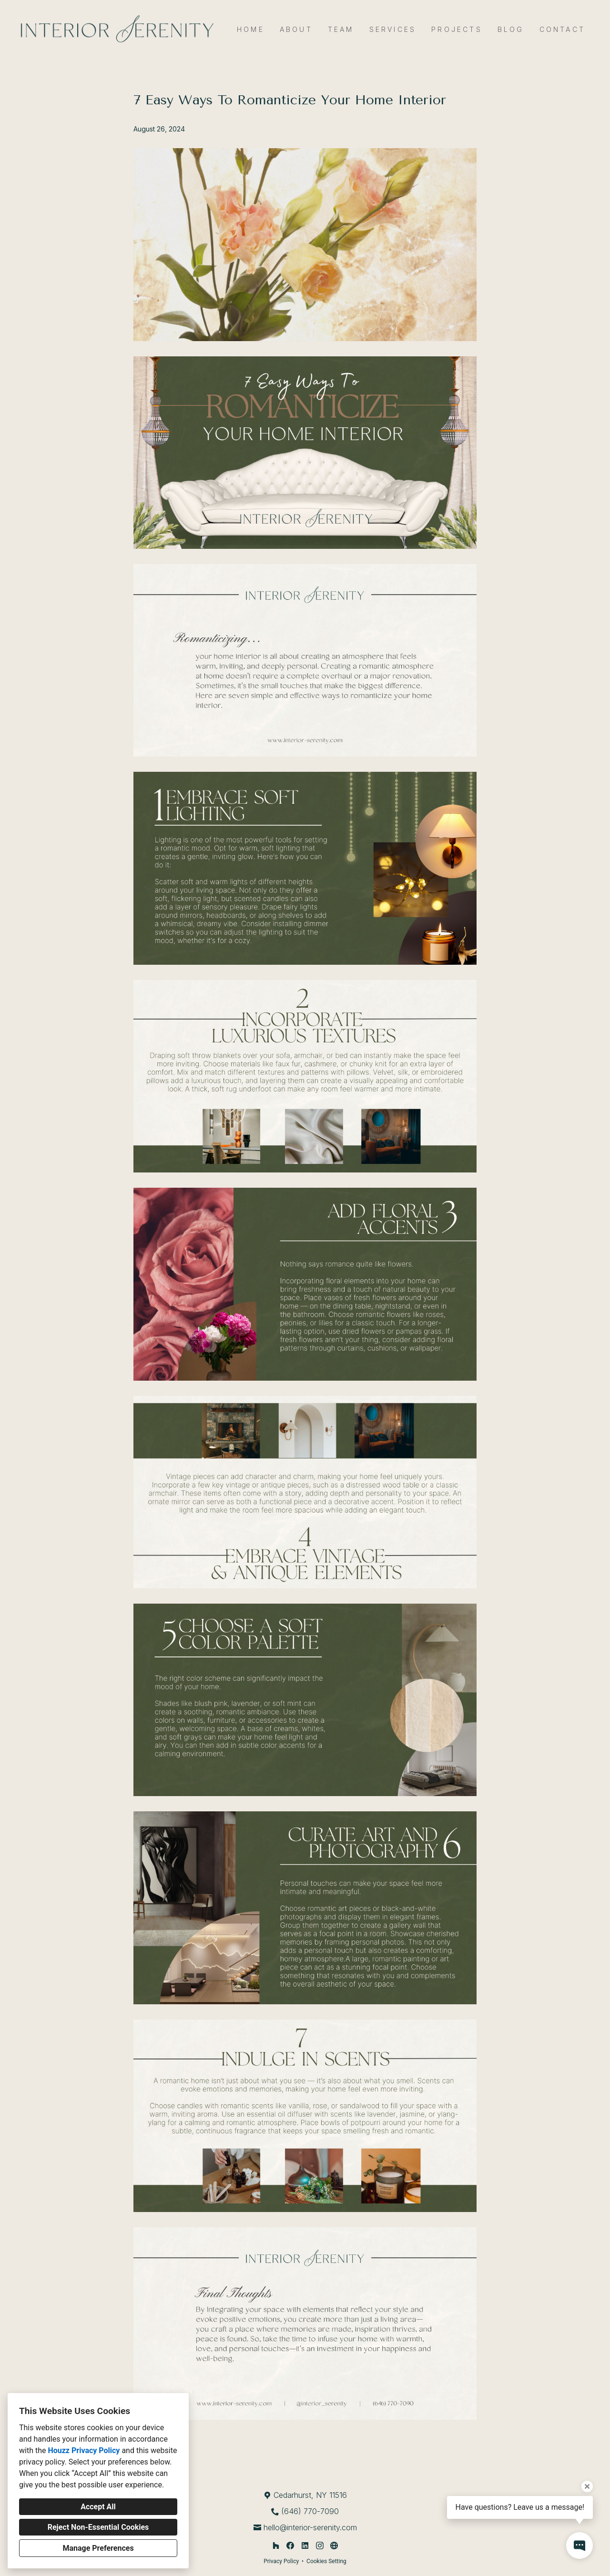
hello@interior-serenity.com (310, 2527)
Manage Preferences (97, 2548)
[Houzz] (276, 2546)
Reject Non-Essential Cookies (98, 2527)
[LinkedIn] (305, 2546)
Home (250, 29)
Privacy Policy (281, 2561)
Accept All (98, 2506)
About (296, 29)
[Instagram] (319, 2546)
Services (393, 29)
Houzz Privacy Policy (84, 2450)
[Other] (334, 2546)
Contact (562, 29)
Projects (456, 29)
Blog (511, 29)
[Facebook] (290, 2546)
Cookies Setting (326, 2561)
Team (341, 29)
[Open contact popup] (579, 2545)
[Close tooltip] (587, 2486)
